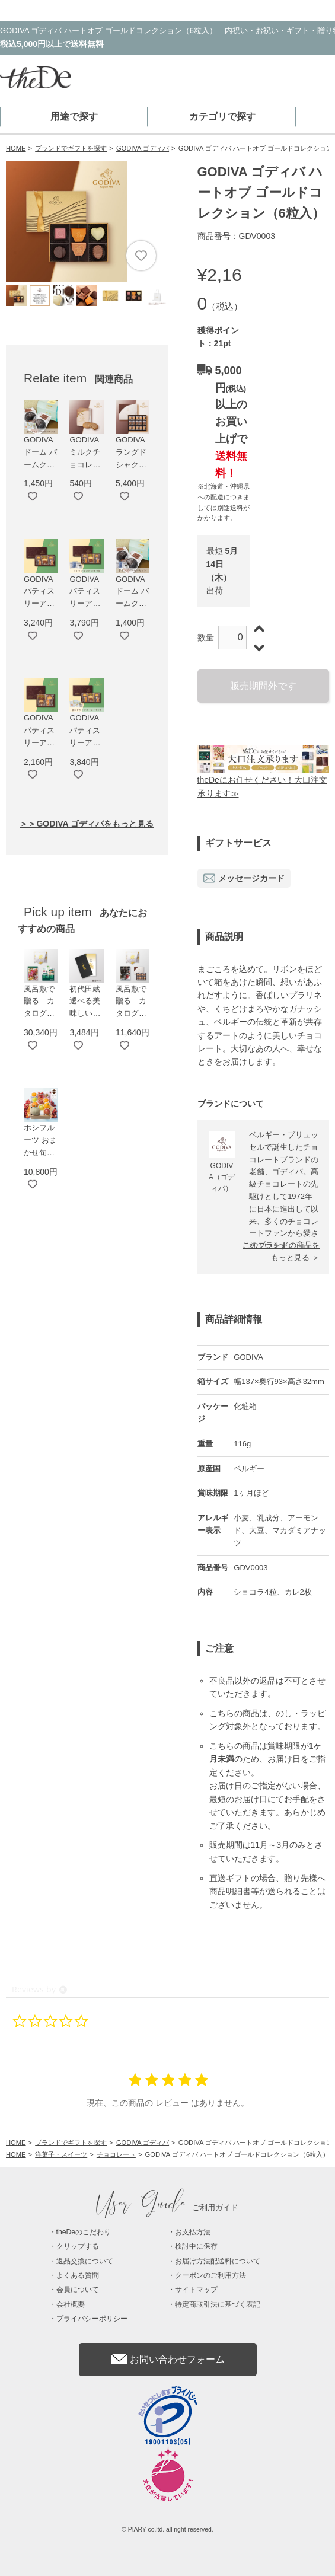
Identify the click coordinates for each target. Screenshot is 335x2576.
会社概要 (70, 2304)
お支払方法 (192, 2232)
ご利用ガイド (168, 2207)
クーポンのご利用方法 (210, 2275)
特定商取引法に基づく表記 (217, 2304)
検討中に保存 (196, 2246)
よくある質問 (77, 2275)
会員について (77, 2289)
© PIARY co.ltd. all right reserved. (167, 2529)
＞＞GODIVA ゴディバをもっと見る (87, 823)
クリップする (77, 2246)
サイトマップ (196, 2289)
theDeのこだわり (83, 2232)
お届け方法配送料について (217, 2261)
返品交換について (84, 2261)
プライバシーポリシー (91, 2318)
